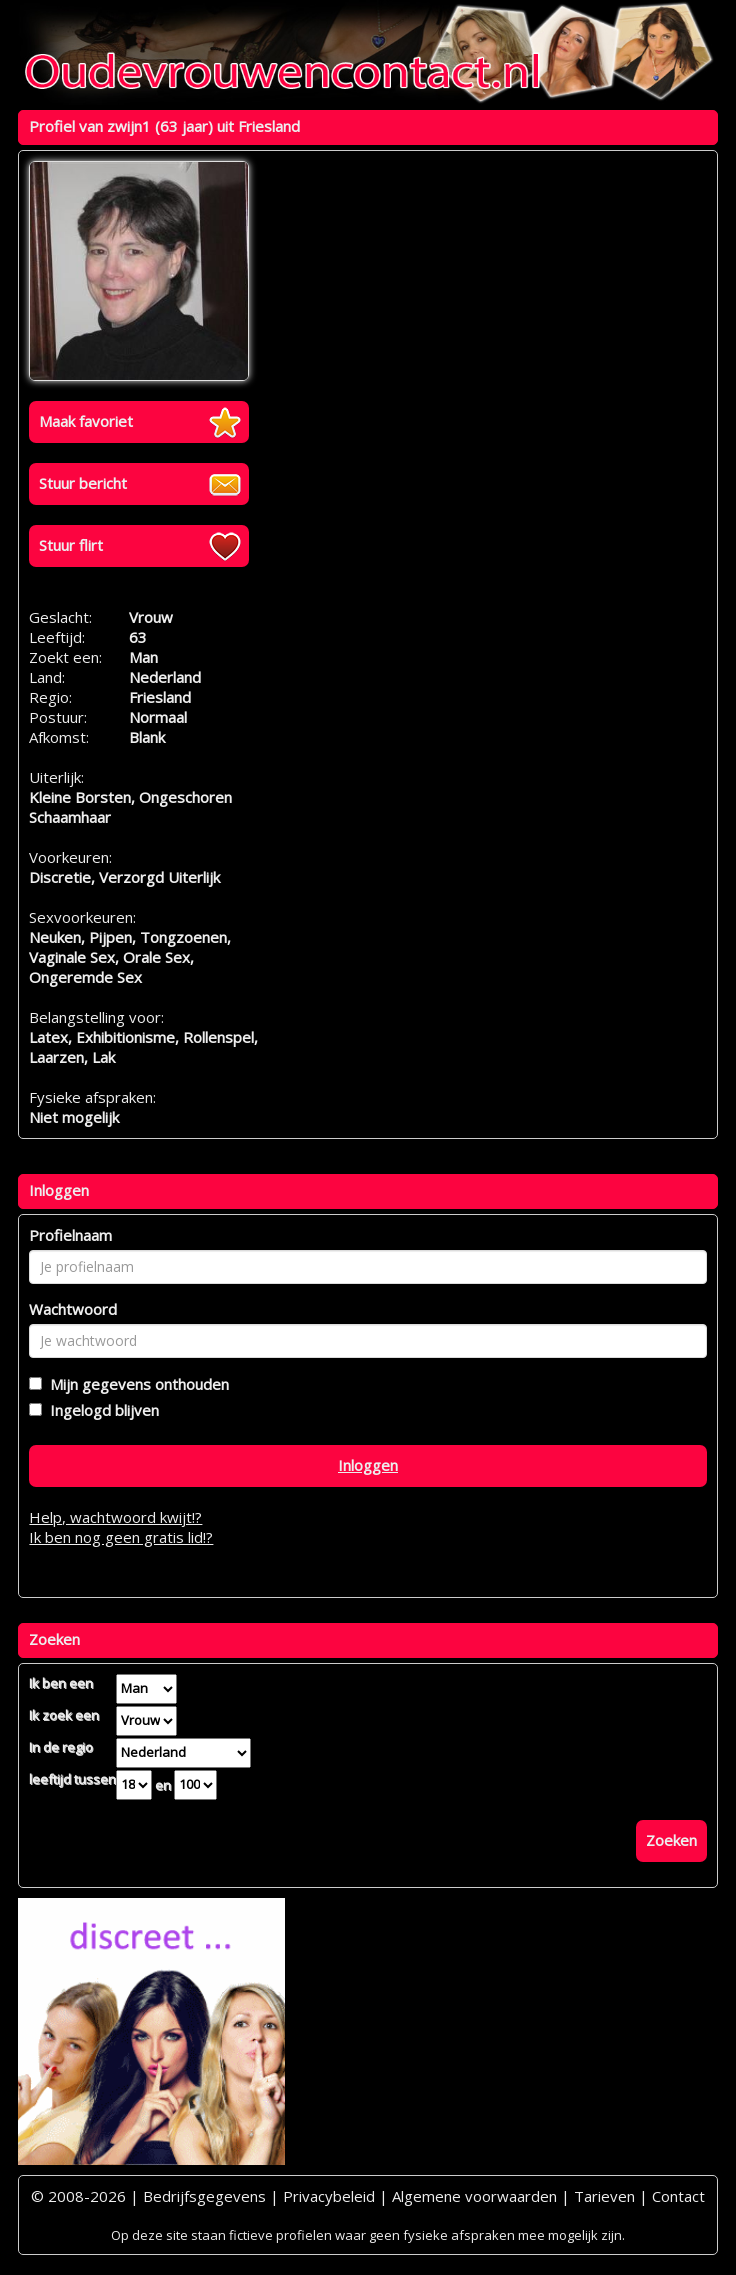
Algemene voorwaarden (474, 2196)
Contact (678, 2196)
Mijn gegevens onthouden (135, 1384)
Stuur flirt (71, 545)
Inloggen (368, 1465)
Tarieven (604, 2196)
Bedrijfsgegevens (204, 2196)
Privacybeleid (329, 2196)
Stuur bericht (83, 483)
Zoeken (671, 1840)
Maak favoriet (86, 421)
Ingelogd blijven (100, 1410)
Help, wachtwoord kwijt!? (115, 1517)
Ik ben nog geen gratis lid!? (121, 1537)
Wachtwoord (73, 1309)
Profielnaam (70, 1235)
